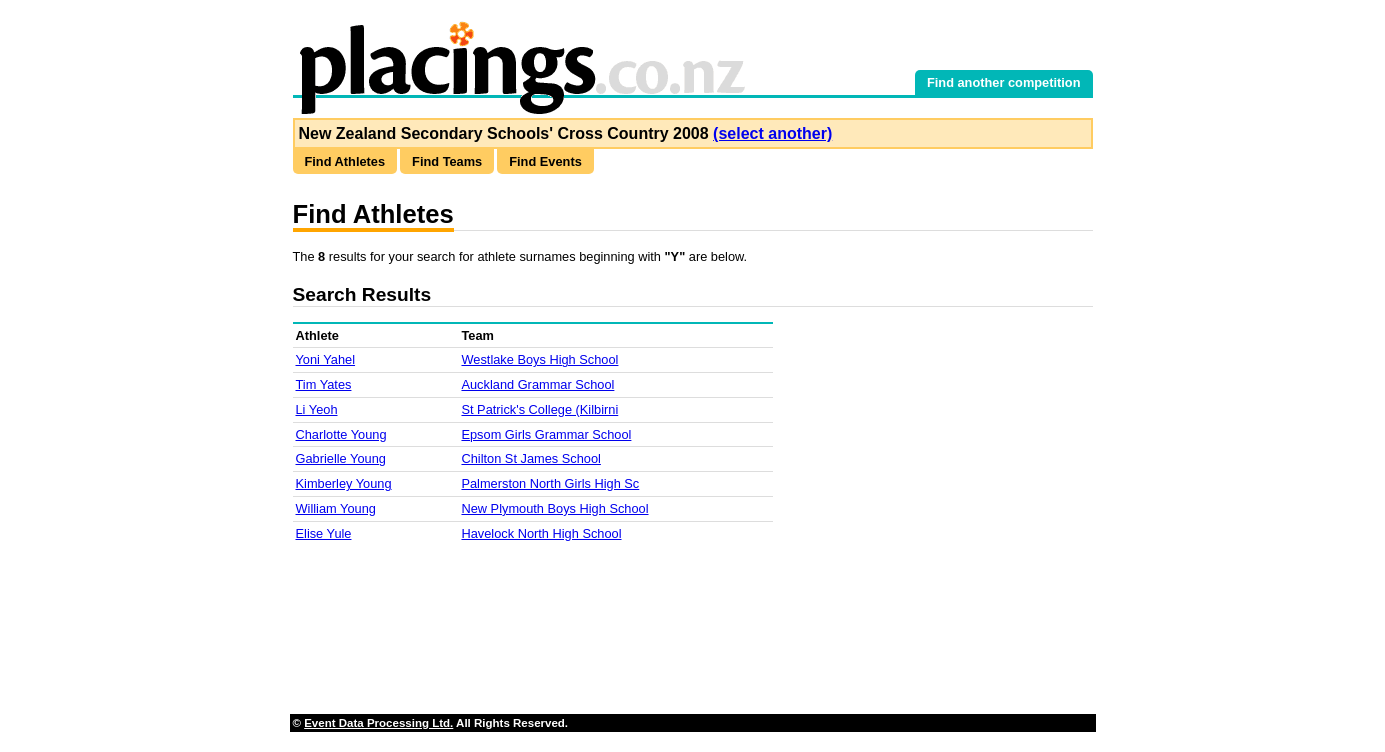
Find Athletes (345, 161)
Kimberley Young (344, 483)
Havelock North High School (541, 533)
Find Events (545, 161)
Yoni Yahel (326, 359)
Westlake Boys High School (539, 359)
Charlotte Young (341, 434)
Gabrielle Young (341, 458)
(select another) (772, 133)
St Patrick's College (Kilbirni (539, 409)
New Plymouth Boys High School (554, 508)
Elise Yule (324, 533)
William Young (336, 508)
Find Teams (447, 161)
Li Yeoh (317, 409)
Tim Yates (324, 384)
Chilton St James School (530, 458)
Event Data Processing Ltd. (378, 723)
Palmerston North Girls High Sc (550, 483)
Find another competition (1004, 82)
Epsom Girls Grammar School (546, 434)
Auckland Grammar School (537, 384)
